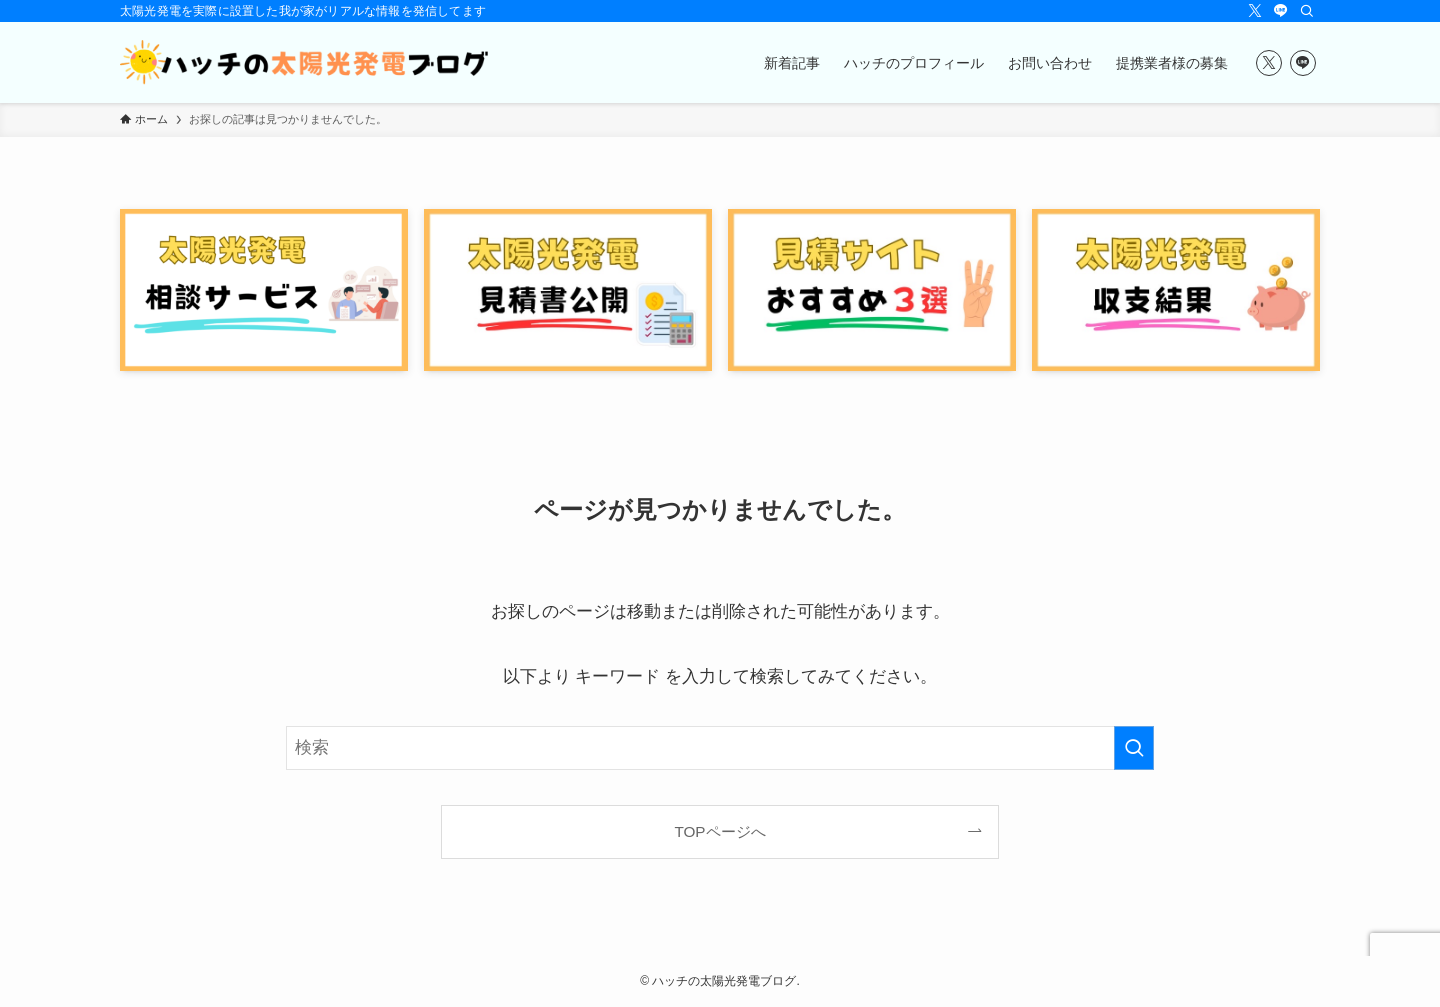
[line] (1281, 11)
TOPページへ (719, 831)
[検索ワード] (720, 748)
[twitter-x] (1255, 11)
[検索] (1307, 11)
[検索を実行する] (1134, 748)
